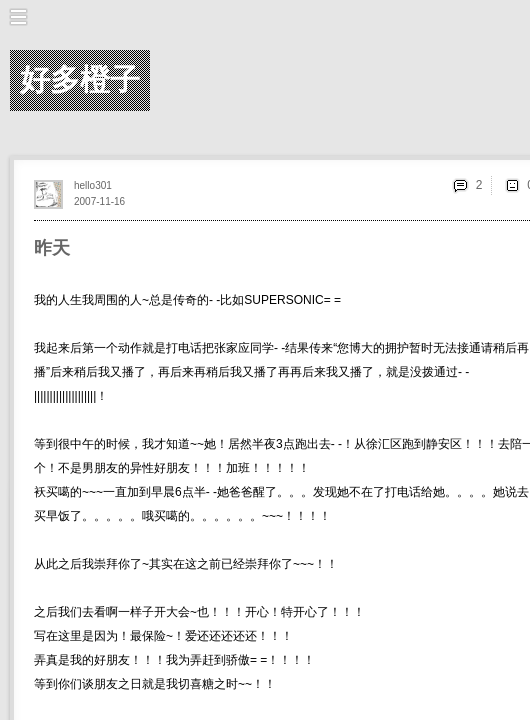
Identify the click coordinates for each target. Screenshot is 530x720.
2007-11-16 (99, 201)
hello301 (93, 185)
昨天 (52, 248)
